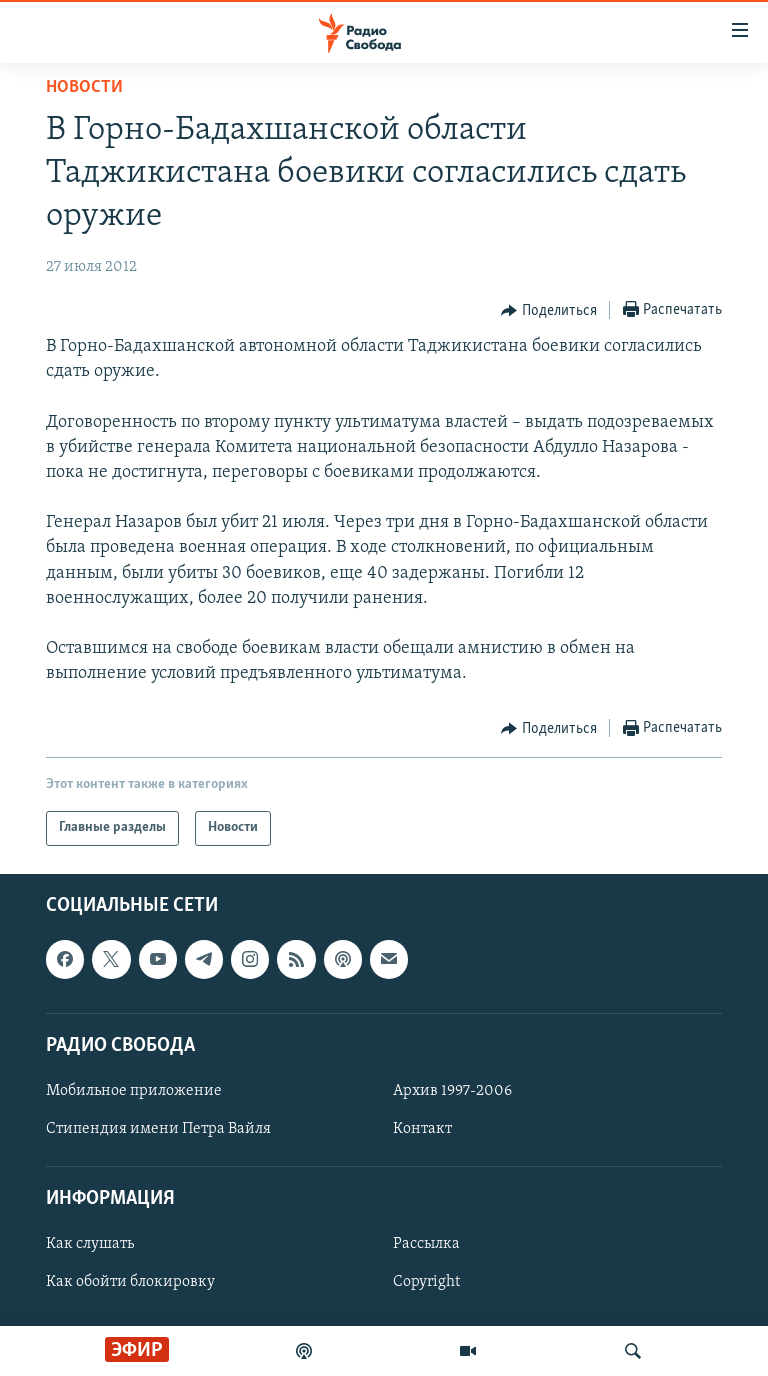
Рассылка (426, 1244)
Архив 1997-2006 (452, 1091)
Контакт (422, 1129)
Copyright (426, 1282)
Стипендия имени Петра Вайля (158, 1129)
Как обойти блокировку (130, 1282)
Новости (84, 87)
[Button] (549, 311)
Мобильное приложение (134, 1091)
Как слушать (90, 1244)
